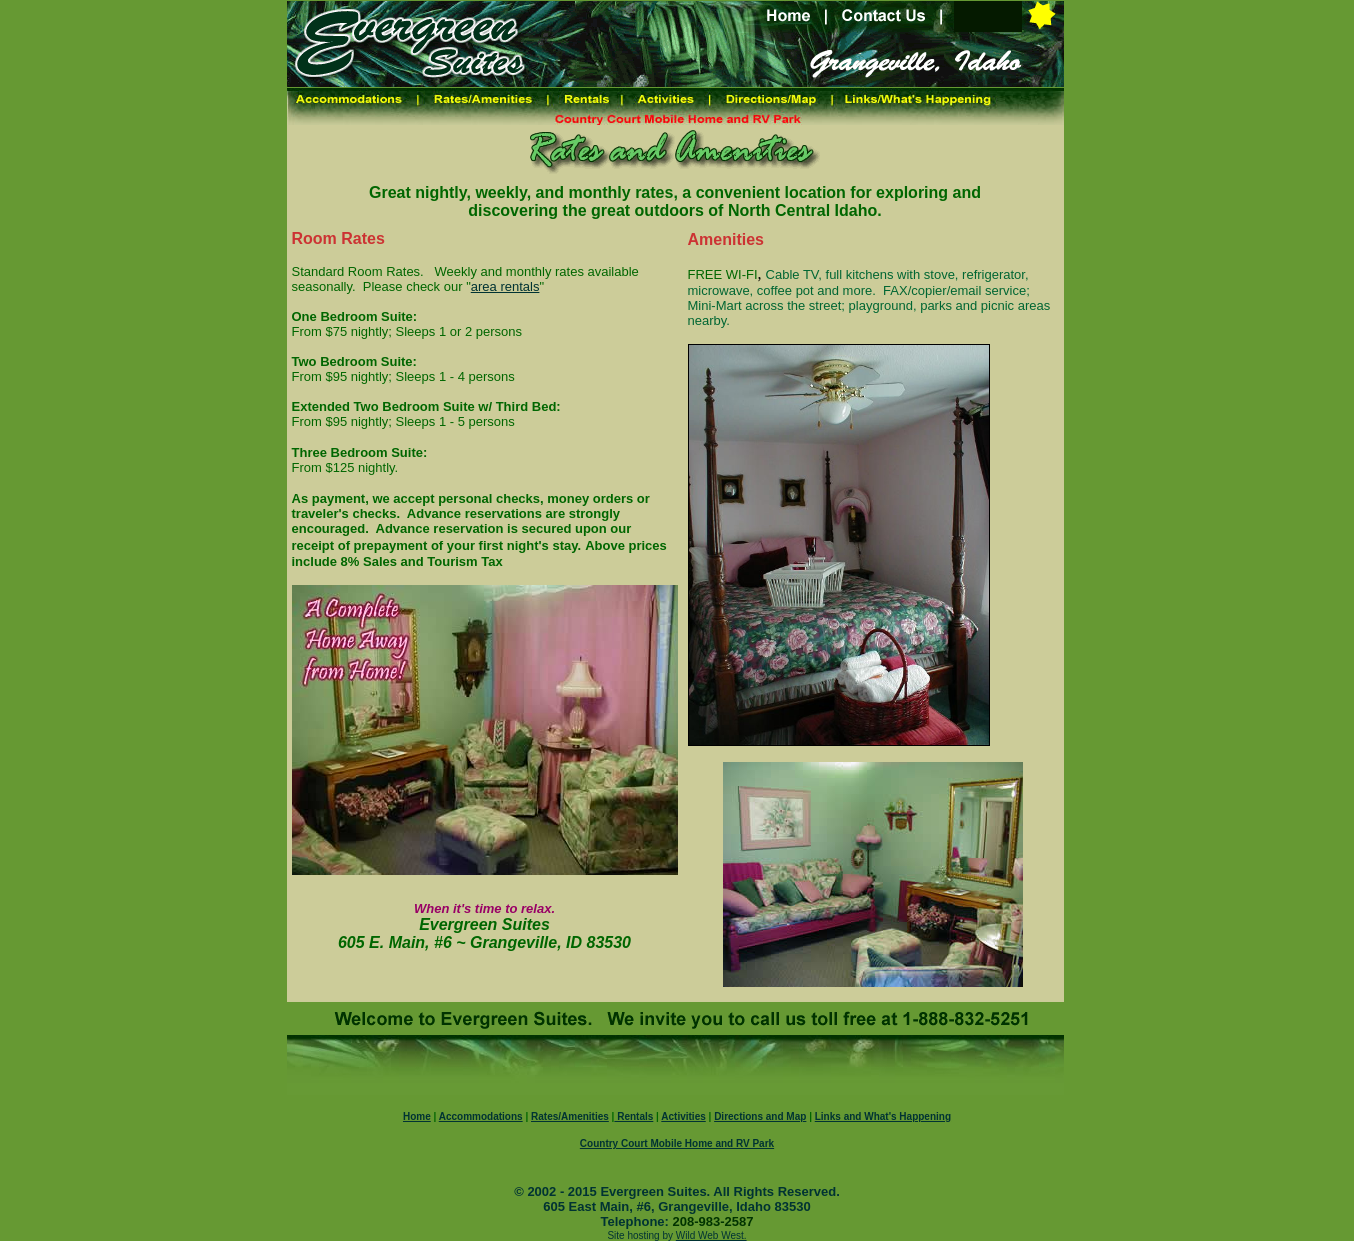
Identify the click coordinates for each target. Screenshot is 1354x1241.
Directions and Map (760, 1116)
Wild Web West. (711, 1235)
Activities (683, 1116)
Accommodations (481, 1116)
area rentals (505, 286)
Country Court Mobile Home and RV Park (677, 1143)
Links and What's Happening (883, 1116)
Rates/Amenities (570, 1116)
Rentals (633, 1116)
